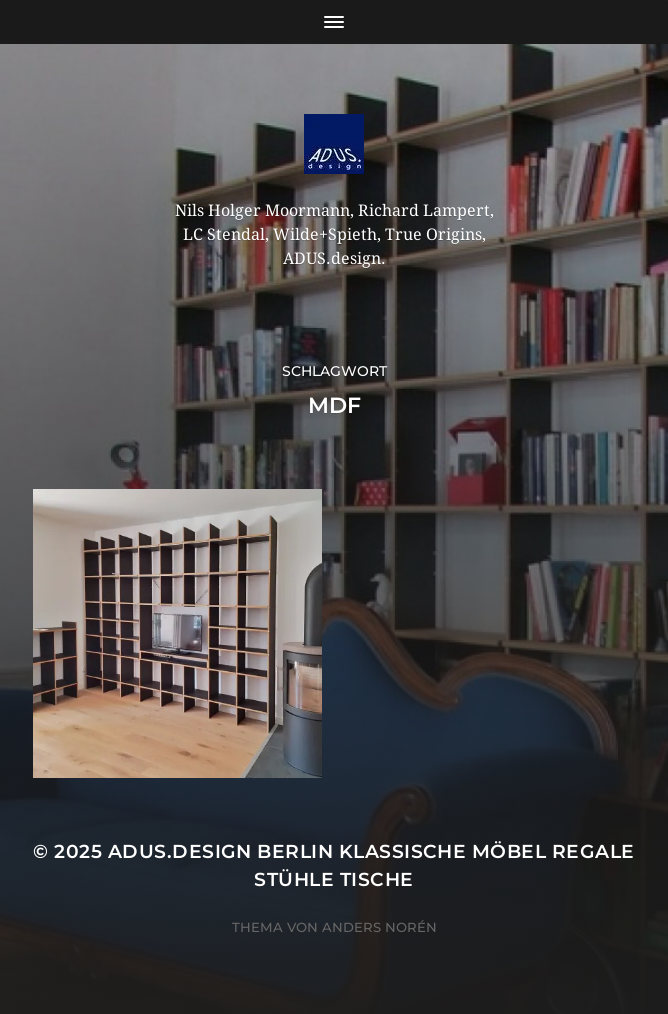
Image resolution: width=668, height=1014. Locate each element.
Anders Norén (379, 927)
